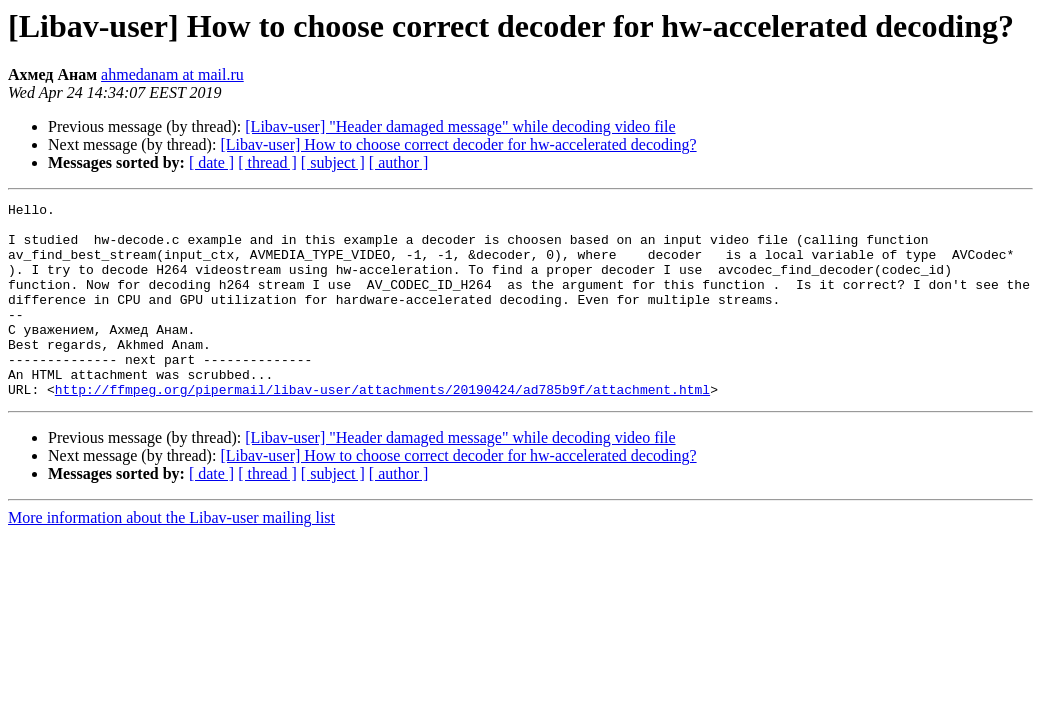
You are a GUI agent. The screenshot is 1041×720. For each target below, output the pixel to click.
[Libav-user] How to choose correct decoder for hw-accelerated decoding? (458, 144)
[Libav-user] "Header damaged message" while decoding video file (460, 126)
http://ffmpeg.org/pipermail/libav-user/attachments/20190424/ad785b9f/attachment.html (382, 428)
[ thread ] (267, 162)
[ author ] (399, 162)
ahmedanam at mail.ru (172, 74)
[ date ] (211, 162)
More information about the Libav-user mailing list (171, 556)
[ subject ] (333, 162)
